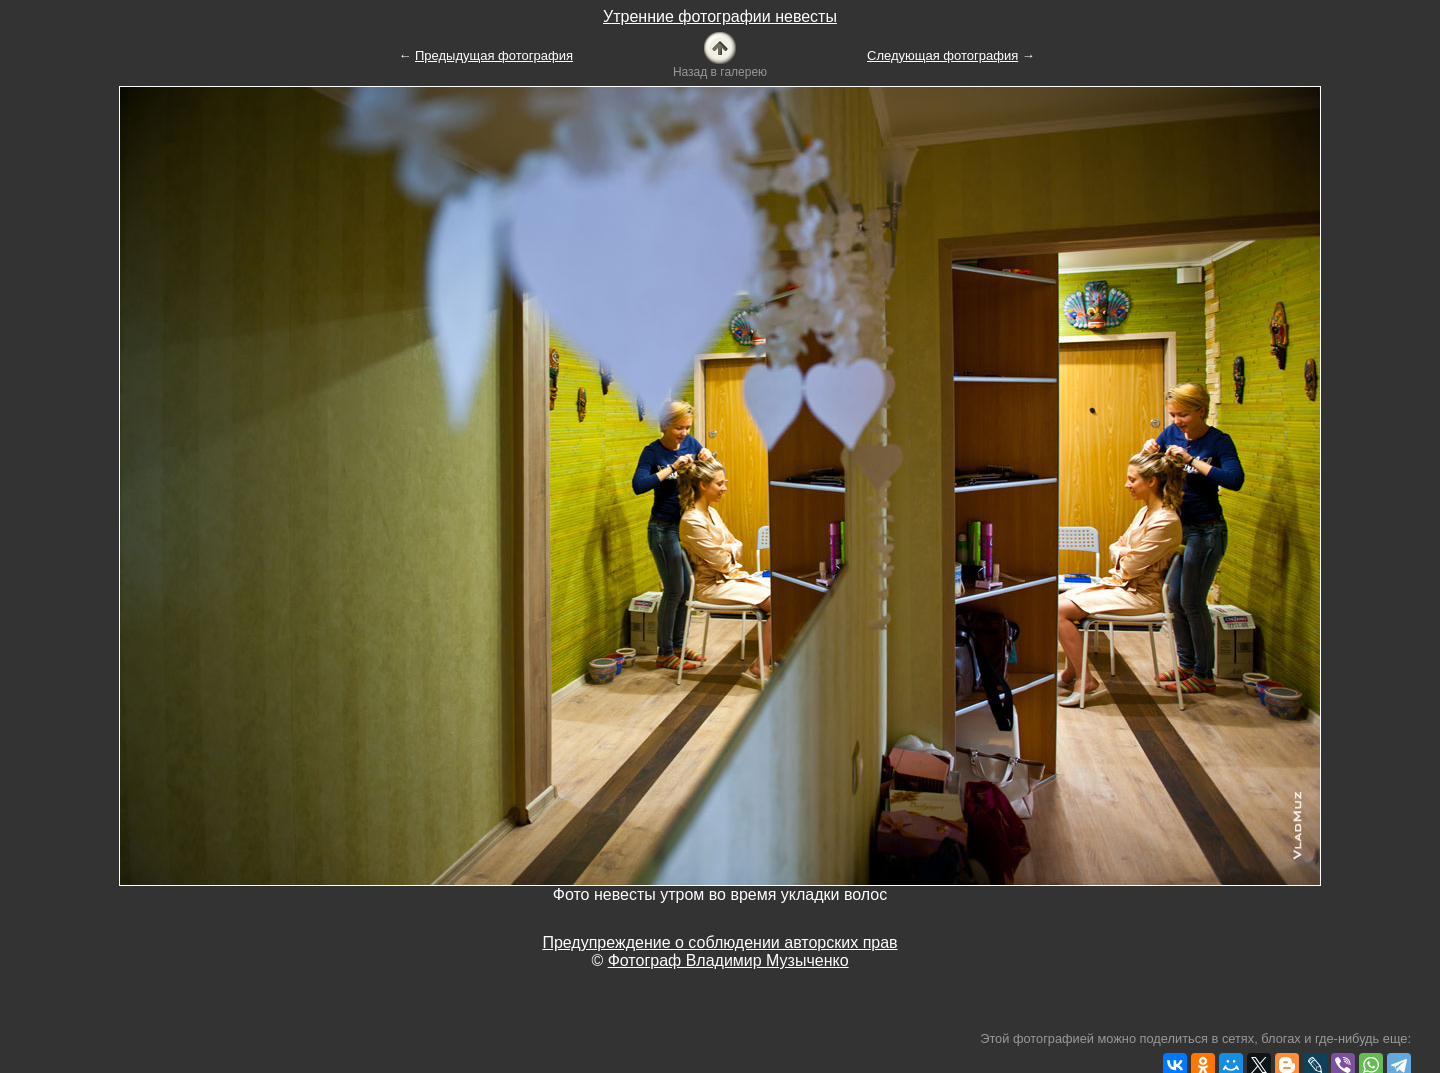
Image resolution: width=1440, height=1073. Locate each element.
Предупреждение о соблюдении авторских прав (719, 942)
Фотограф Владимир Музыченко (728, 960)
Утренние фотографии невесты (720, 16)
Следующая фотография (942, 55)
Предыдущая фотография (494, 55)
